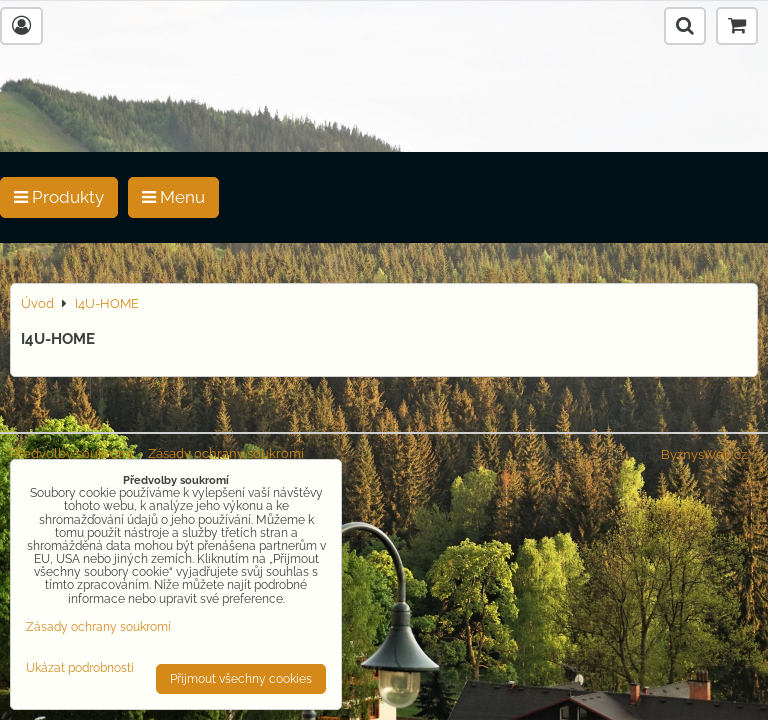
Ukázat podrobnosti (80, 668)
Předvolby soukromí (71, 453)
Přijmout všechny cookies (241, 679)
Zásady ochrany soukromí (226, 453)
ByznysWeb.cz (704, 454)
